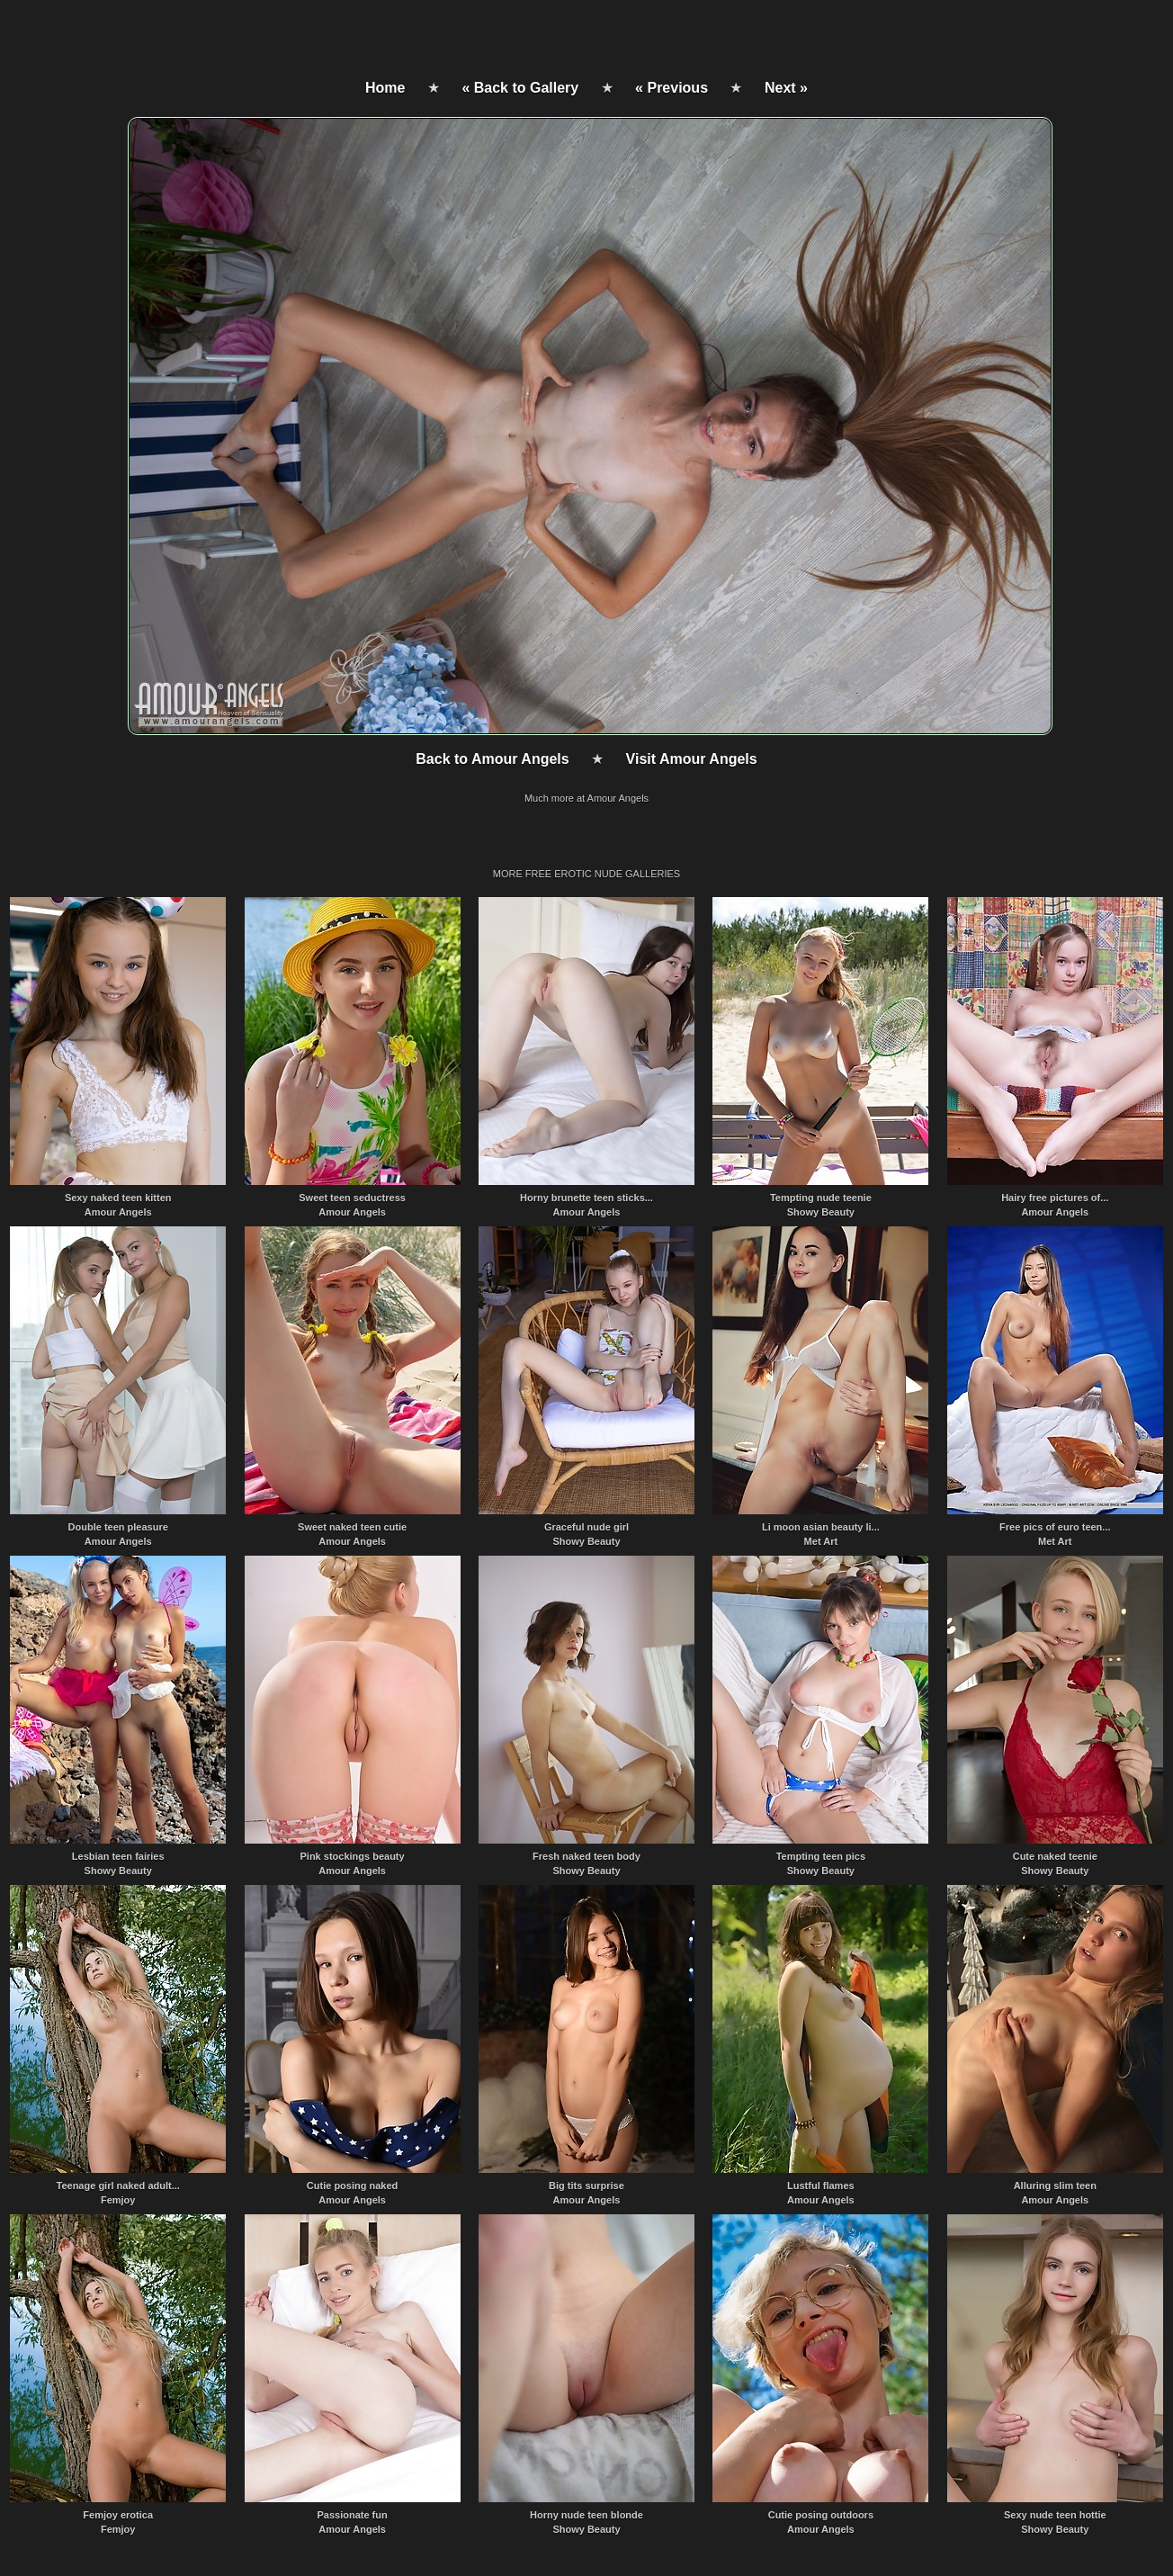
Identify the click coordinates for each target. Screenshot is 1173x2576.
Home (385, 87)
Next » (786, 87)
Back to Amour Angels (492, 759)
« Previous (671, 87)
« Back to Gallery (519, 87)
